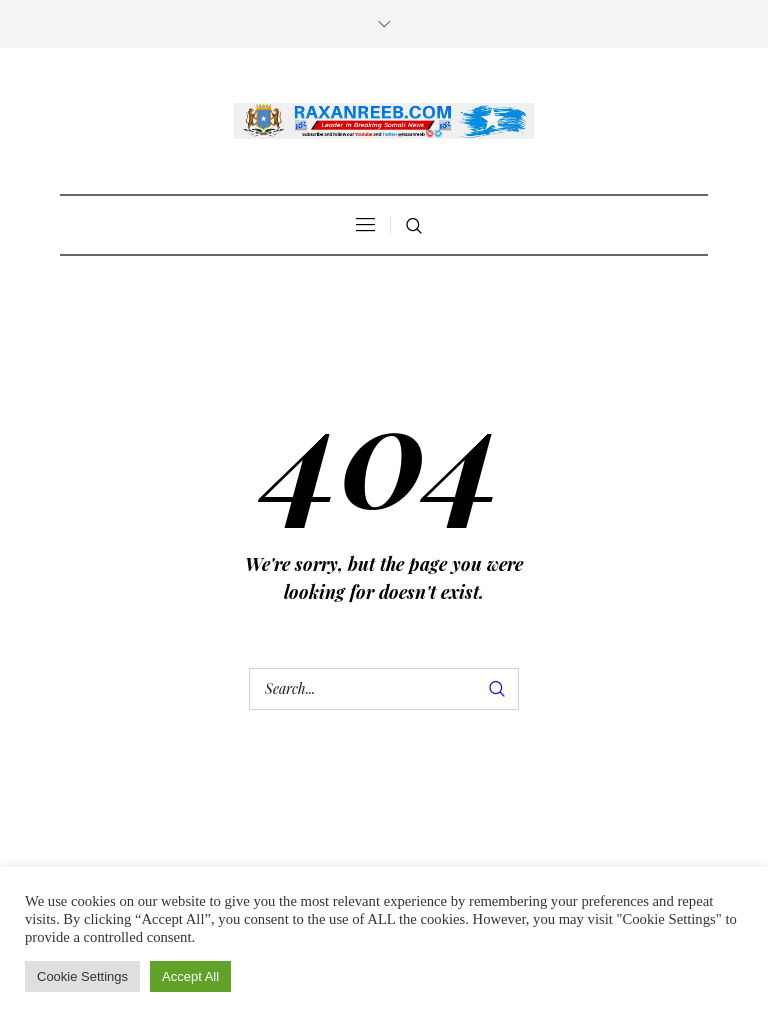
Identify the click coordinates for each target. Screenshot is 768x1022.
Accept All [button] (190, 976)
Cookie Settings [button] (82, 976)
